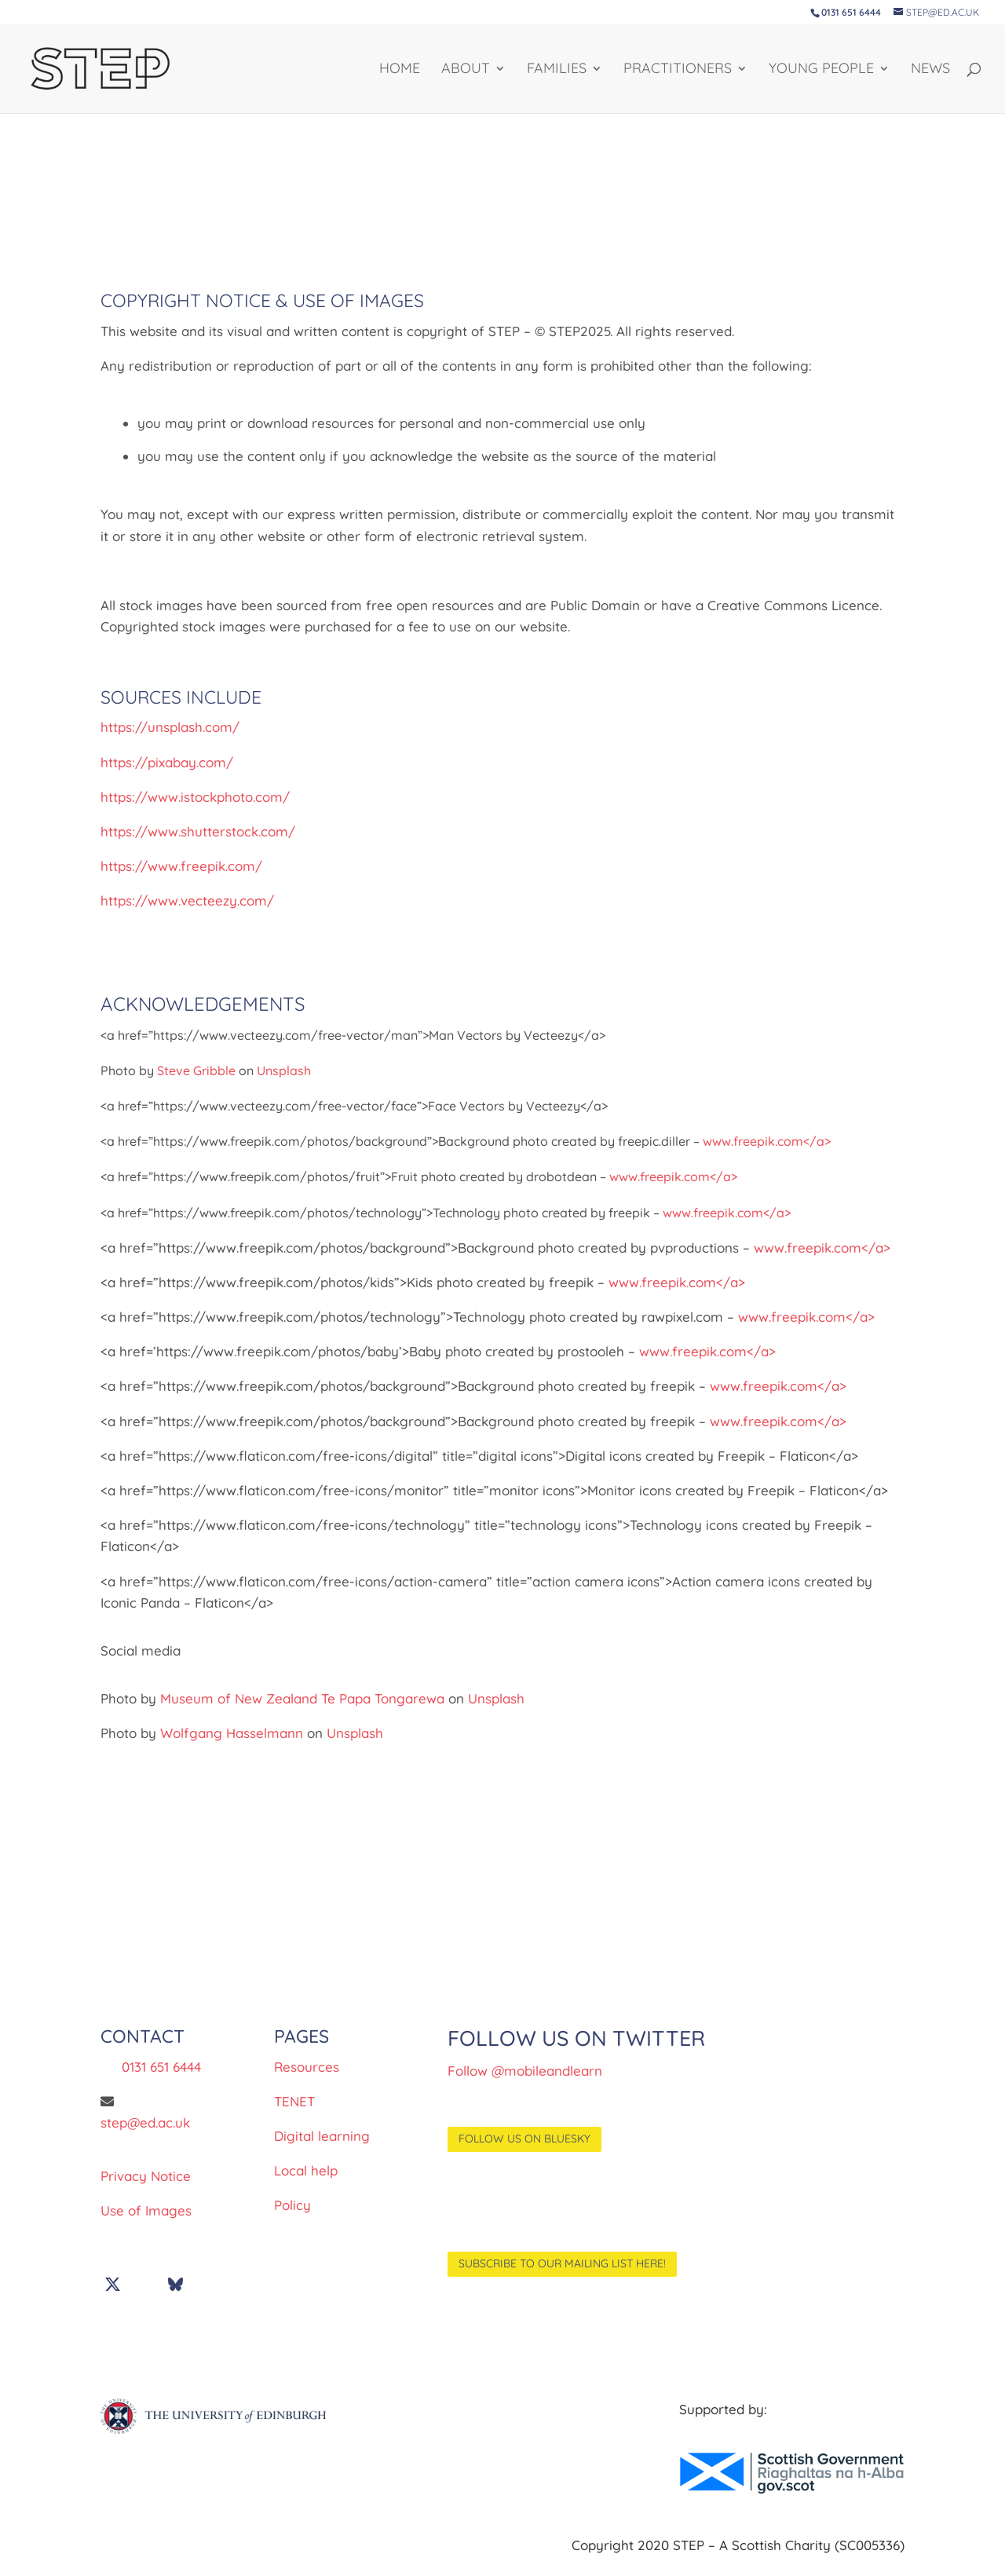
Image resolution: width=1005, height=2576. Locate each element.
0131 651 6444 (161, 2066)
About (465, 70)
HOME (399, 70)
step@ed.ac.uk (145, 2122)
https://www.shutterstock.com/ (197, 831)
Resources (306, 2066)
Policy (292, 2205)
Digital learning (322, 2136)
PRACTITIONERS (677, 70)
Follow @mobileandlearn (525, 2070)
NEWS (930, 70)
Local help (306, 2170)
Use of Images (146, 2210)
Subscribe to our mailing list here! (562, 2263)
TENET (294, 2101)
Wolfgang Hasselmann (231, 1733)
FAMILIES (557, 70)
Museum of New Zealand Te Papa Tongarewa (302, 1698)
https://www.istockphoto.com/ (195, 797)
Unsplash (284, 1070)
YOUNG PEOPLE (821, 70)
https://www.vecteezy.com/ (187, 900)
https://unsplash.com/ (169, 727)
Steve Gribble (196, 1070)
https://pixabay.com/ (166, 762)
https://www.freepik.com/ (181, 866)
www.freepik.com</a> (767, 1141)
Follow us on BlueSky (524, 2138)
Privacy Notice (145, 2176)
